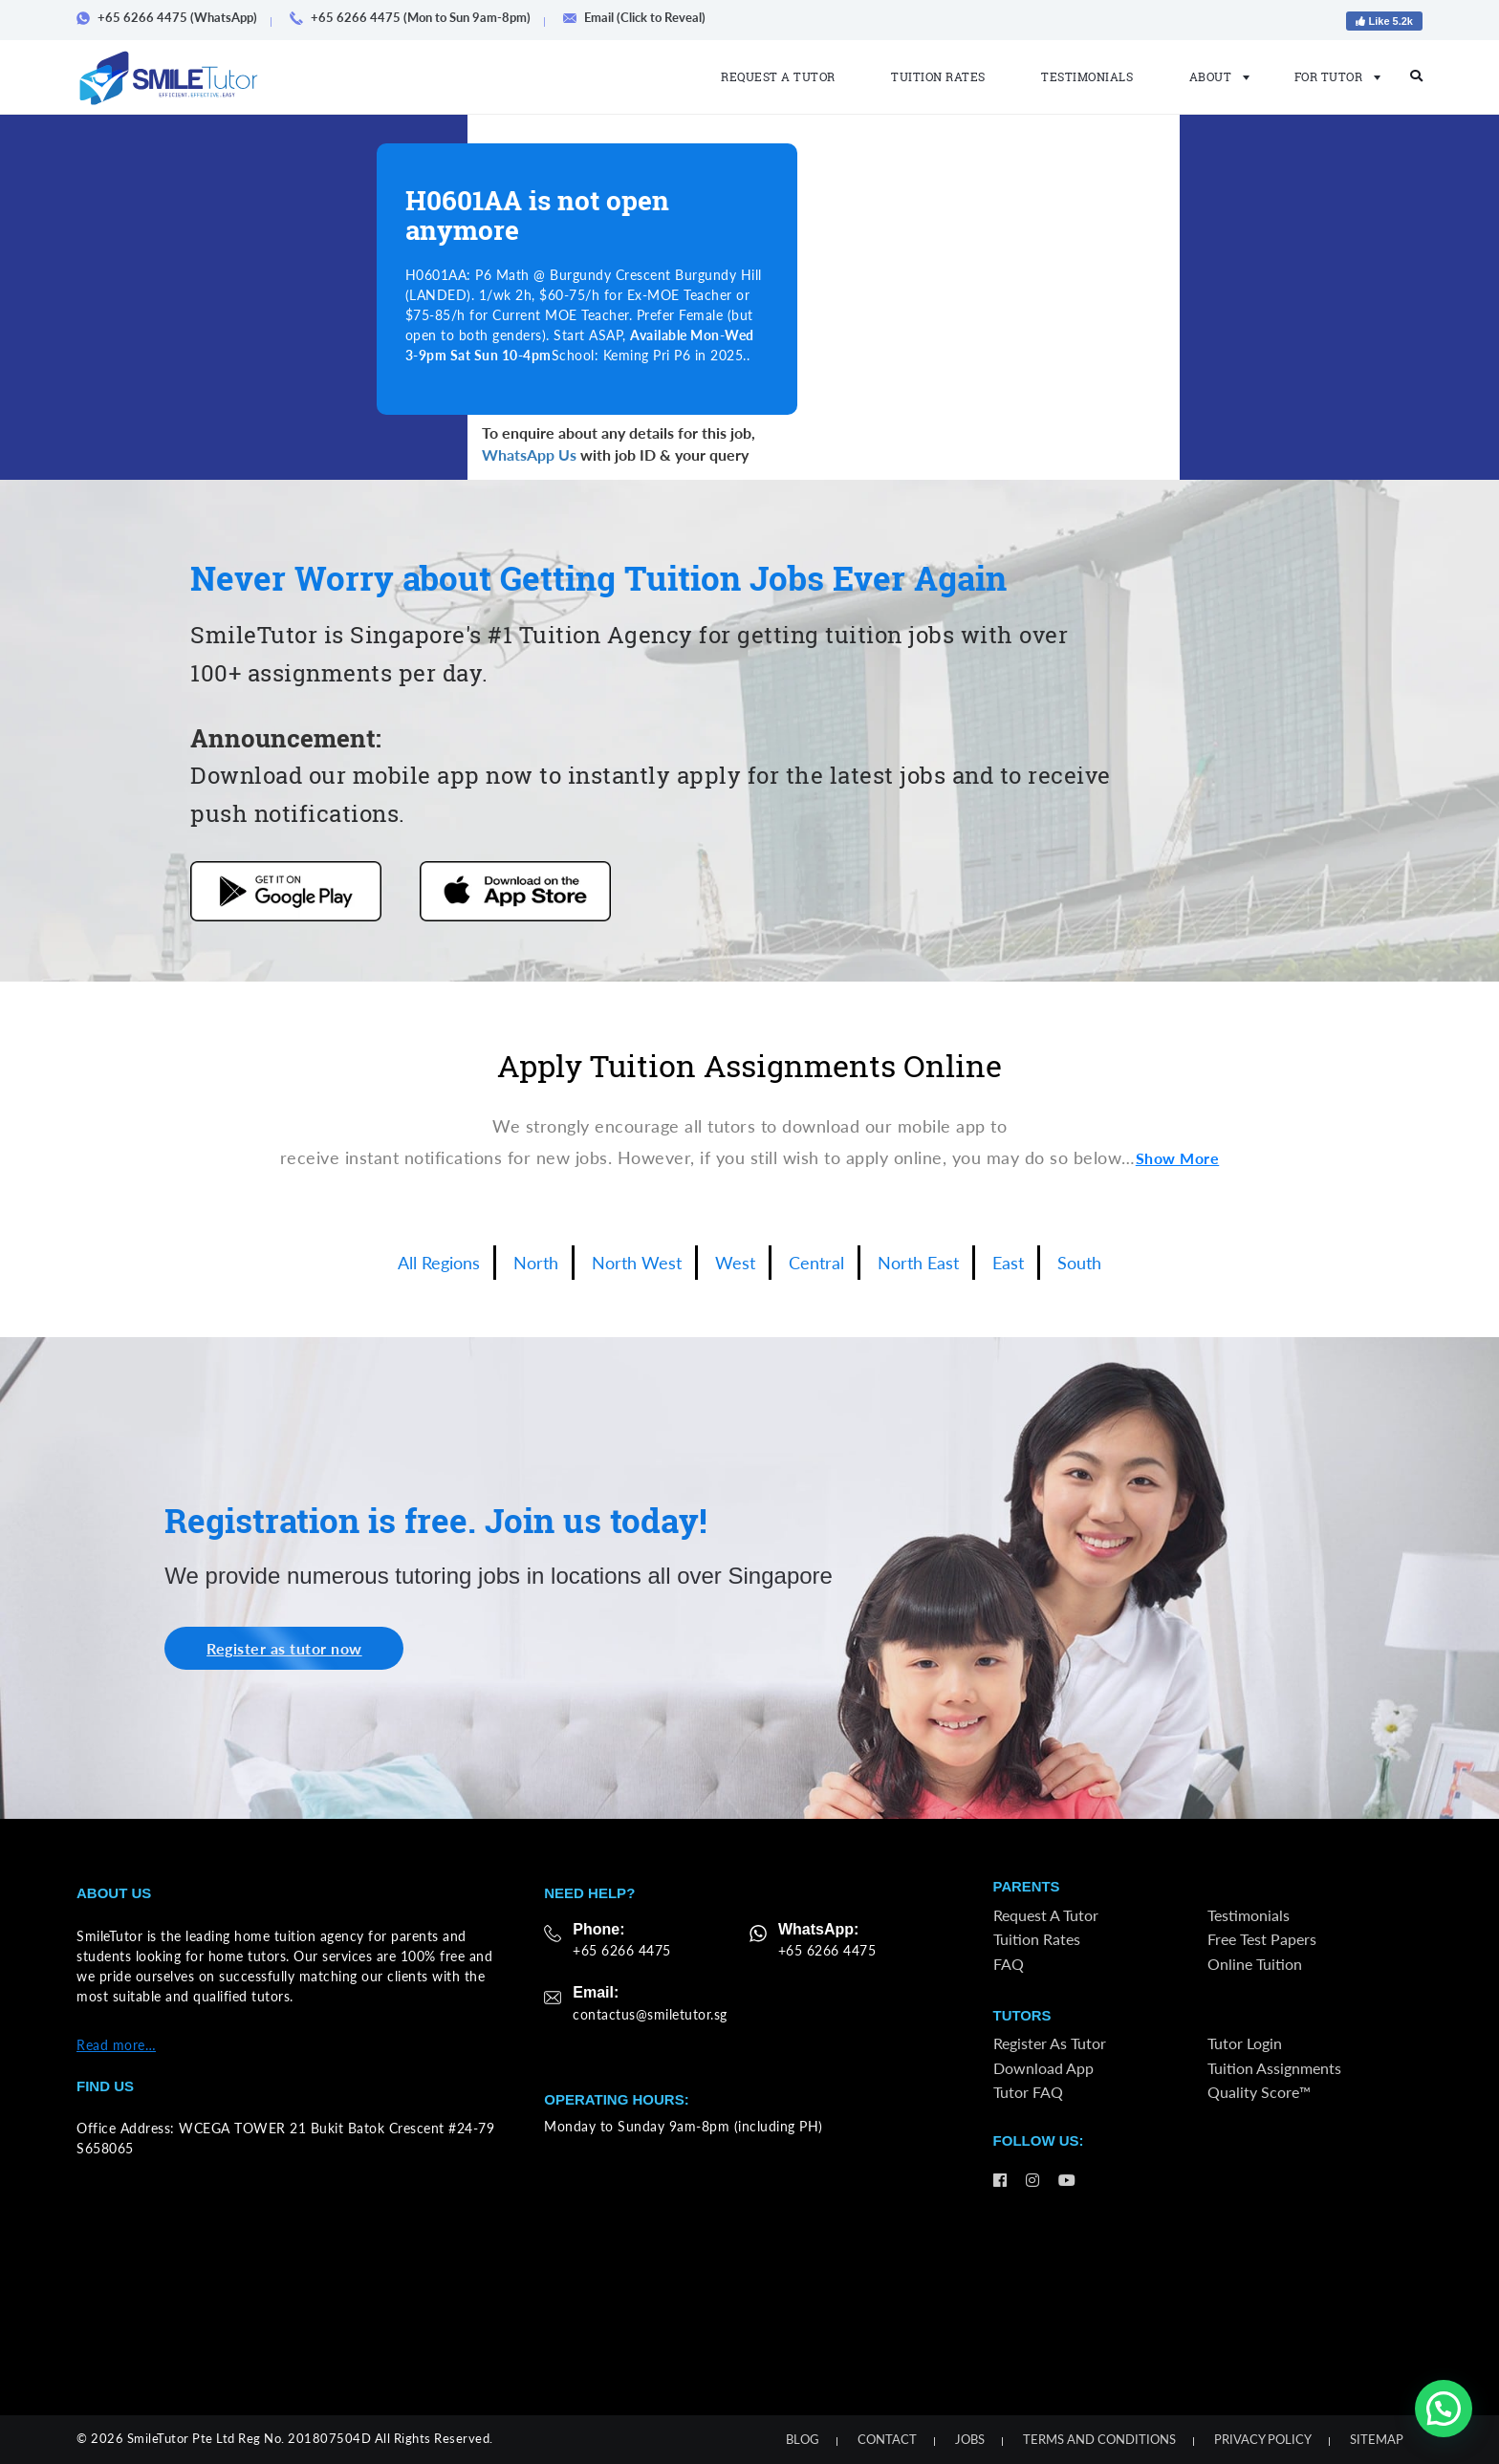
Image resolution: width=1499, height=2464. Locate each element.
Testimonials (1087, 76)
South (1079, 1262)
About (1214, 76)
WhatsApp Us (529, 454)
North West (637, 1262)
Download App (1043, 2071)
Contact (887, 2439)
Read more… (116, 2045)
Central (816, 1262)
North (535, 1262)
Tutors (1022, 2017)
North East (918, 1262)
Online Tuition (1254, 1965)
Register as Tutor (1049, 2046)
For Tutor (1332, 76)
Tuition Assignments (1274, 2071)
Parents (1027, 1887)
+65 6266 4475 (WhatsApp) (173, 17)
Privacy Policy (1263, 2439)
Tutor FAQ (1028, 2095)
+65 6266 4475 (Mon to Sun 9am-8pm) (417, 17)
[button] (1443, 2408)
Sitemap (1376, 2439)
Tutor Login (1244, 2046)
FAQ (1008, 1965)
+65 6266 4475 (622, 1950)
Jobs (970, 2439)
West (735, 1262)
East (1008, 1262)
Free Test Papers (1261, 1941)
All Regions (439, 1262)
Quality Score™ (1259, 2095)
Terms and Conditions (1099, 2439)
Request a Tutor (778, 76)
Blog (802, 2439)
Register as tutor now (285, 1648)
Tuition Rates (938, 76)
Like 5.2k (1384, 21)
